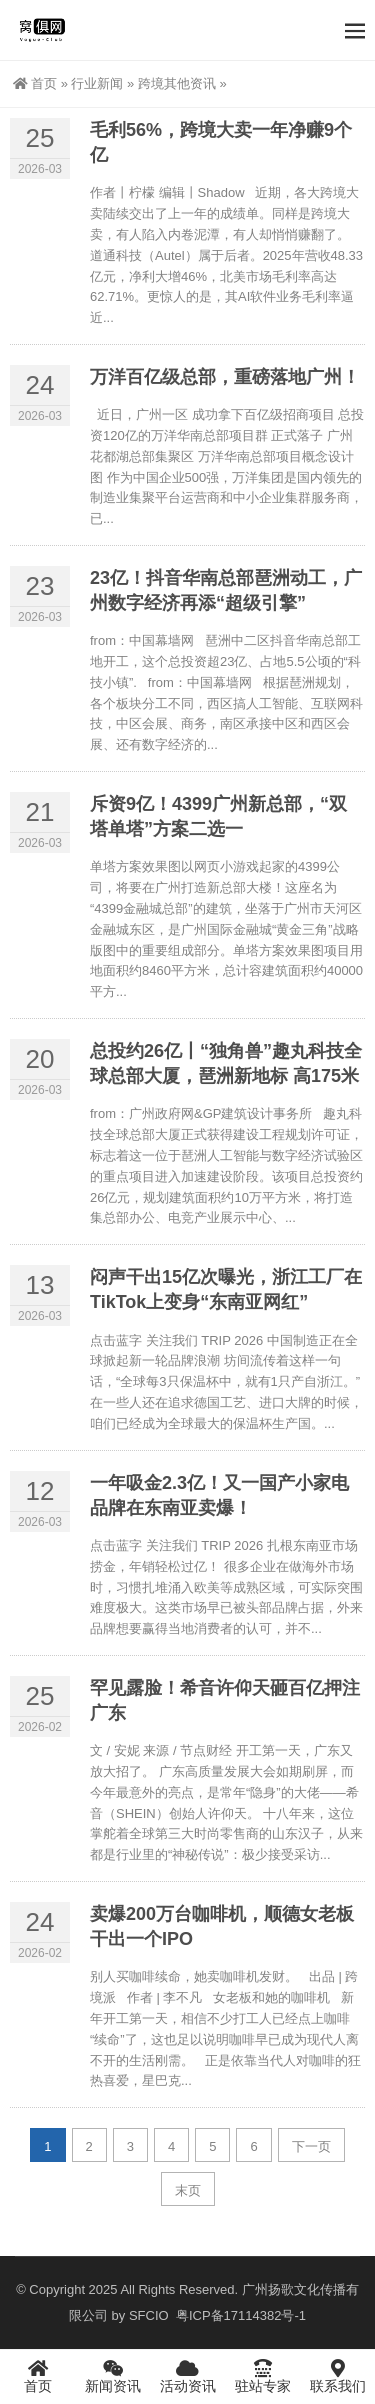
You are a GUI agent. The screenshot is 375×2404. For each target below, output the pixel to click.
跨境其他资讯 (177, 83)
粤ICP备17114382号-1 (239, 2315)
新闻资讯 (112, 2376)
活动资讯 (187, 2376)
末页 (188, 2190)
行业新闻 (97, 83)
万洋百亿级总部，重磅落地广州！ (225, 377)
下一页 (311, 2146)
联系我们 (337, 2376)
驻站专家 (262, 2376)
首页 (35, 83)
